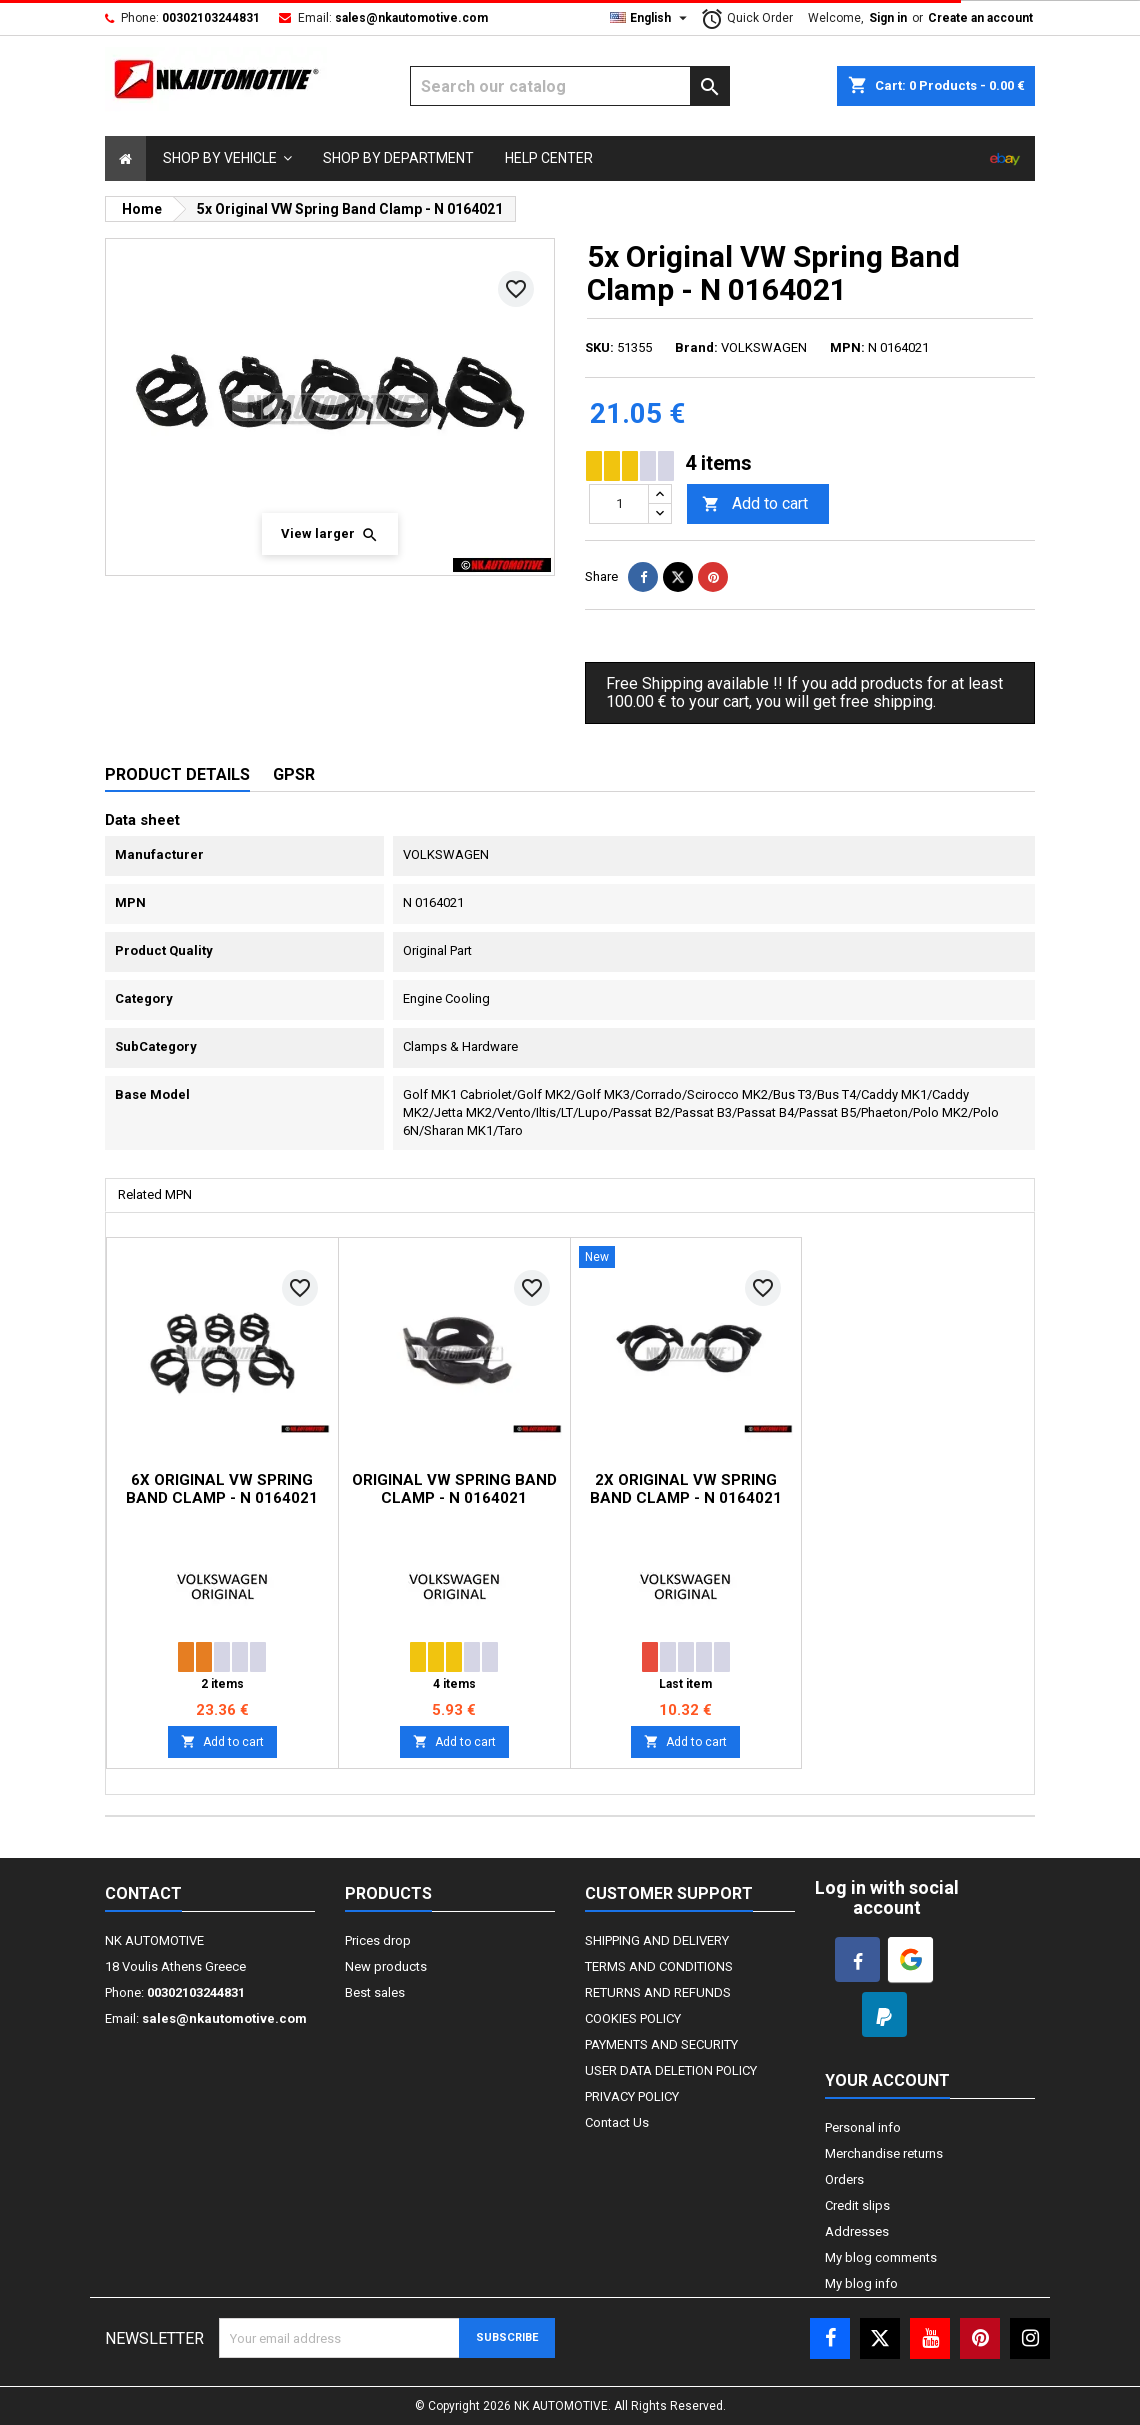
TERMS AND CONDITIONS (659, 1966)
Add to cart (755, 504)
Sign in (888, 18)
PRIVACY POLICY (632, 2096)
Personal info (863, 2127)
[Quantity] (619, 504)
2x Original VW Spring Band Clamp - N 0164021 (686, 1489)
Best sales (375, 1992)
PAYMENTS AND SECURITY (661, 2044)
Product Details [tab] (177, 774)
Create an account (980, 18)
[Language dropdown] (651, 18)
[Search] (570, 86)
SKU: (599, 347)
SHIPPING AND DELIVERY (657, 1940)
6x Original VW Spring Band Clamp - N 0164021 (222, 1489)
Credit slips (857, 2205)
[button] (227, 158)
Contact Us (617, 2122)
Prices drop (378, 1940)
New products (386, 1966)
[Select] (125, 158)
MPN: (847, 347)
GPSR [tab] (294, 774)
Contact (143, 1893)
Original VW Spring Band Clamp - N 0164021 (454, 1489)
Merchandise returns (884, 2153)
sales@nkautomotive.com (411, 18)
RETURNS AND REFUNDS (658, 1992)
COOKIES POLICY (633, 2018)
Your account (887, 2080)
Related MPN (155, 1194)
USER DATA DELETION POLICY (671, 2070)
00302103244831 (211, 18)
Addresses (857, 2231)
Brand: (696, 347)
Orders (844, 2179)
